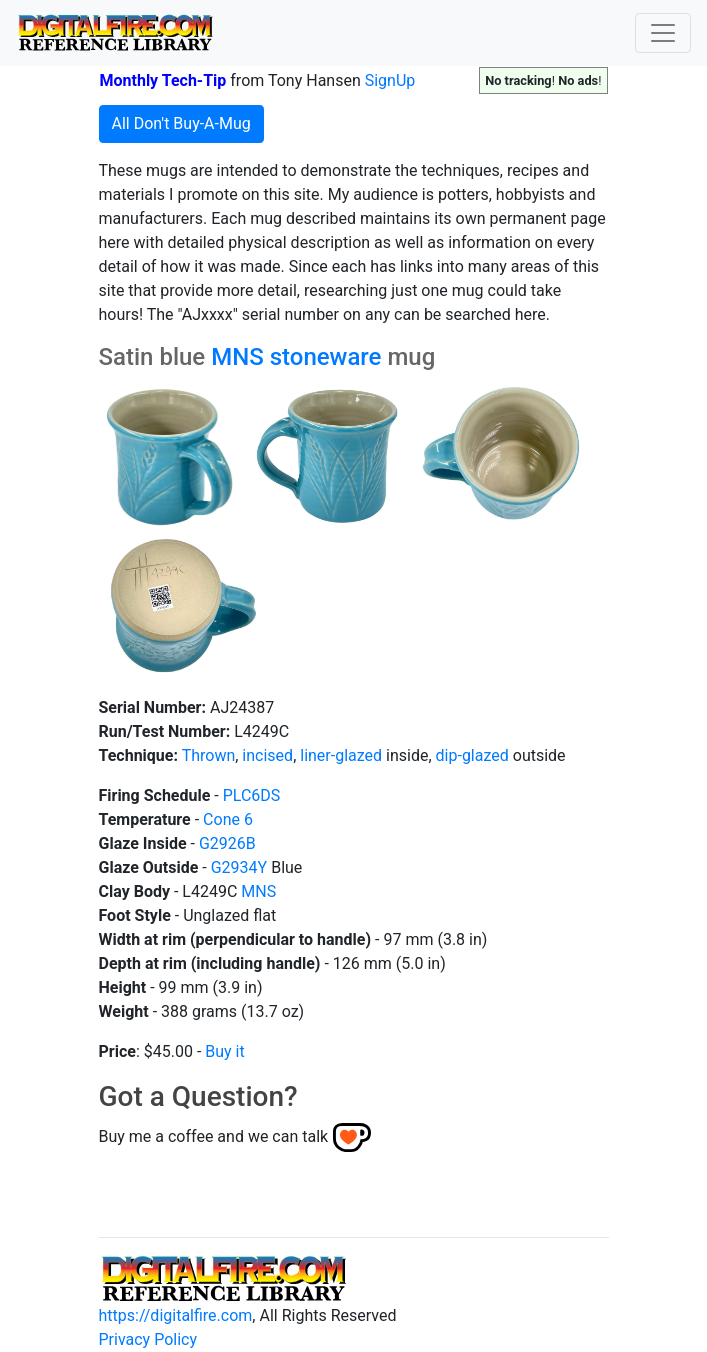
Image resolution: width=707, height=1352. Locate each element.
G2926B (227, 843)
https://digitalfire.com (176, 1315)
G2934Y (239, 867)
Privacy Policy (148, 1339)
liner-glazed (341, 755)
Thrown (209, 755)
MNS (237, 357)
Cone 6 (228, 819)
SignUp (390, 80)
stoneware (326, 357)
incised (267, 755)
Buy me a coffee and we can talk (214, 1136)
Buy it (224, 1051)
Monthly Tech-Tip (163, 80)
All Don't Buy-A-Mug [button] (181, 123)
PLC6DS (252, 795)
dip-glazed (472, 755)
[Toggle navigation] (663, 33)
